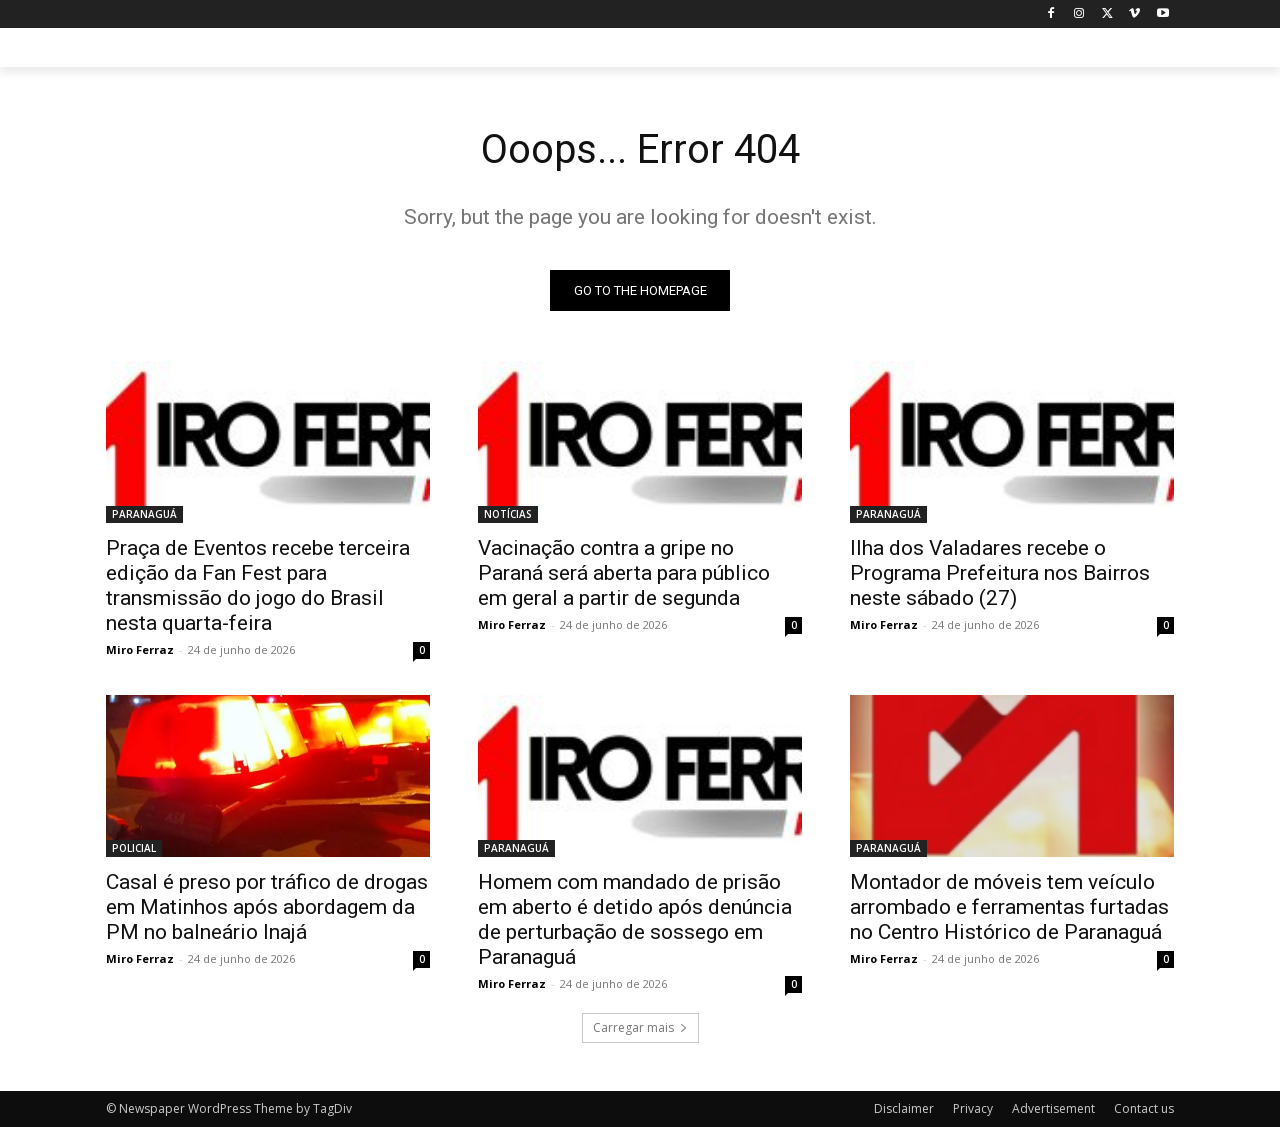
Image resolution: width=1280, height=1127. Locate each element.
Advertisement (1053, 1108)
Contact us (1144, 1108)
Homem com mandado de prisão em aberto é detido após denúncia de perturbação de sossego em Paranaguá (635, 919)
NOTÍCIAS (508, 514)
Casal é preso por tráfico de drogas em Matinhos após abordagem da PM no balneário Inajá (267, 907)
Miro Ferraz (140, 649)
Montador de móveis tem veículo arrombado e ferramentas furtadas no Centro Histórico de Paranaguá (1009, 907)
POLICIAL (134, 848)
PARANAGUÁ (144, 514)
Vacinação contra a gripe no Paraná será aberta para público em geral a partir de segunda (624, 573)
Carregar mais (640, 1027)
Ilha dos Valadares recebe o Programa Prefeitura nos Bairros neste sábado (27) (1000, 573)
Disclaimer (904, 1108)
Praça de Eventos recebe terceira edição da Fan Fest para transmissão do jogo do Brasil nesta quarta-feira (258, 585)
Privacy (973, 1108)
